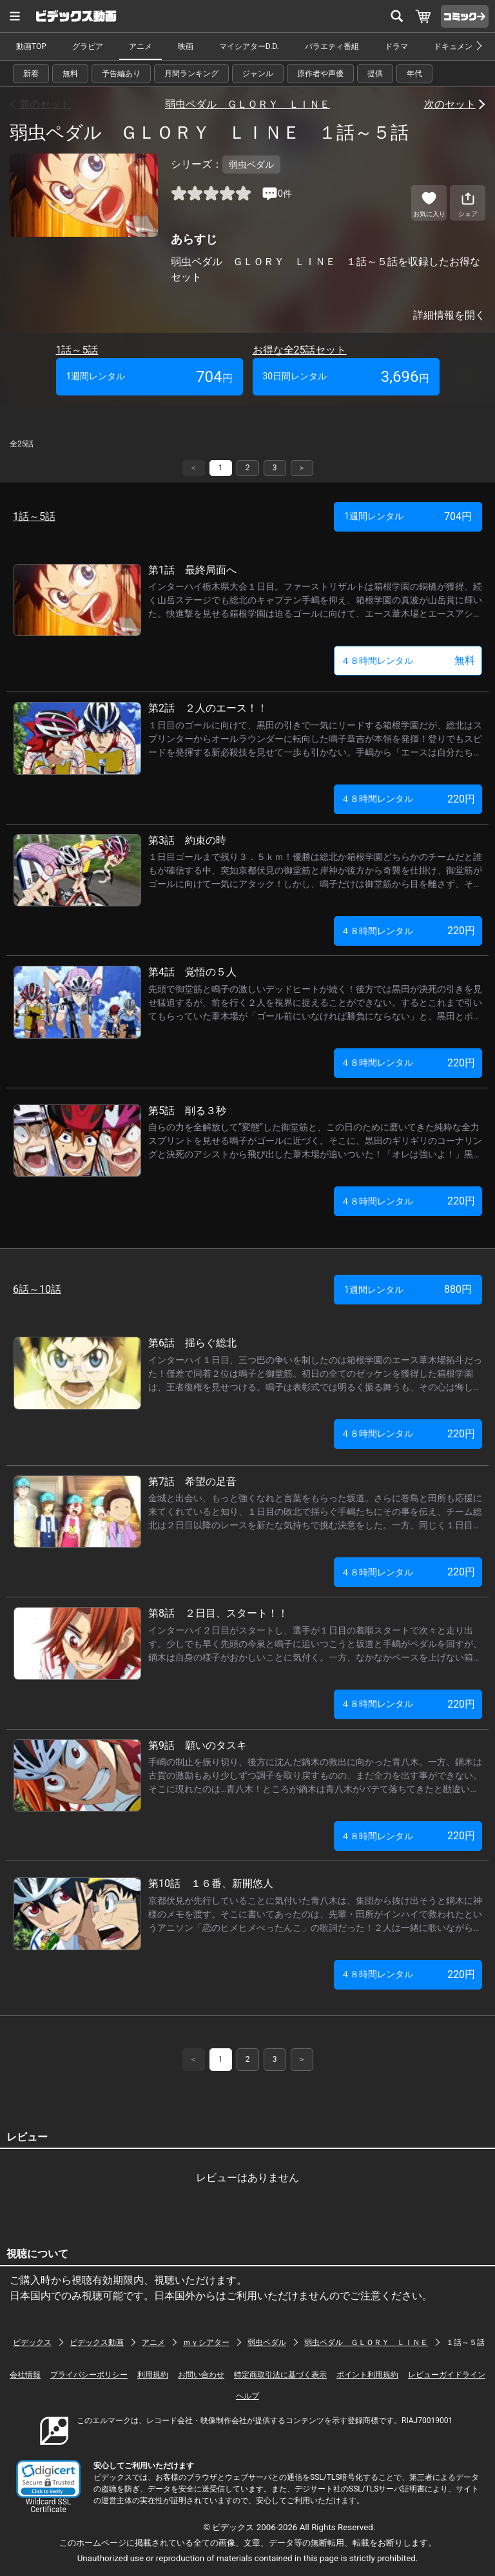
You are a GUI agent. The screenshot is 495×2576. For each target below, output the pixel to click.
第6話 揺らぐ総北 (192, 1343)
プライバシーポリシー (89, 2374)
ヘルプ (247, 2396)
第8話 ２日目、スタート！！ (218, 1613)
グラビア (87, 46)
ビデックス (32, 2342)
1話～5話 (77, 350)
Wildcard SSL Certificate (48, 2505)
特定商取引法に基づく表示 (280, 2374)
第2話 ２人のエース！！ (207, 708)
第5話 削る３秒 (187, 1110)
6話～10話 (37, 1289)
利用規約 (152, 2374)
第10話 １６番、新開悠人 (210, 1883)
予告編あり (121, 73)
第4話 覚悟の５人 (192, 972)
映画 (185, 46)
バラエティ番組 (332, 46)
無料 (70, 73)
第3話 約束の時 (187, 840)
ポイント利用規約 (367, 2374)
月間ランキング (191, 73)
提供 (375, 73)
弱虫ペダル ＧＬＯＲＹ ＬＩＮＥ (247, 104)
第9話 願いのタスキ (197, 1745)
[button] (48, 2479)
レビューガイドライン (446, 2374)
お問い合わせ (201, 2374)
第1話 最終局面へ (192, 570)
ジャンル (257, 73)
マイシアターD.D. (249, 46)
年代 (414, 73)
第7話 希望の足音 (192, 1481)
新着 (31, 73)
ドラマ (396, 46)
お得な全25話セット (300, 350)
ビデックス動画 (97, 2342)
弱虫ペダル (267, 2342)
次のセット (450, 104)
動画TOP (31, 46)
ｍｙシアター (206, 2342)
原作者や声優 (320, 73)
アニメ (140, 46)
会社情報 (25, 2374)
